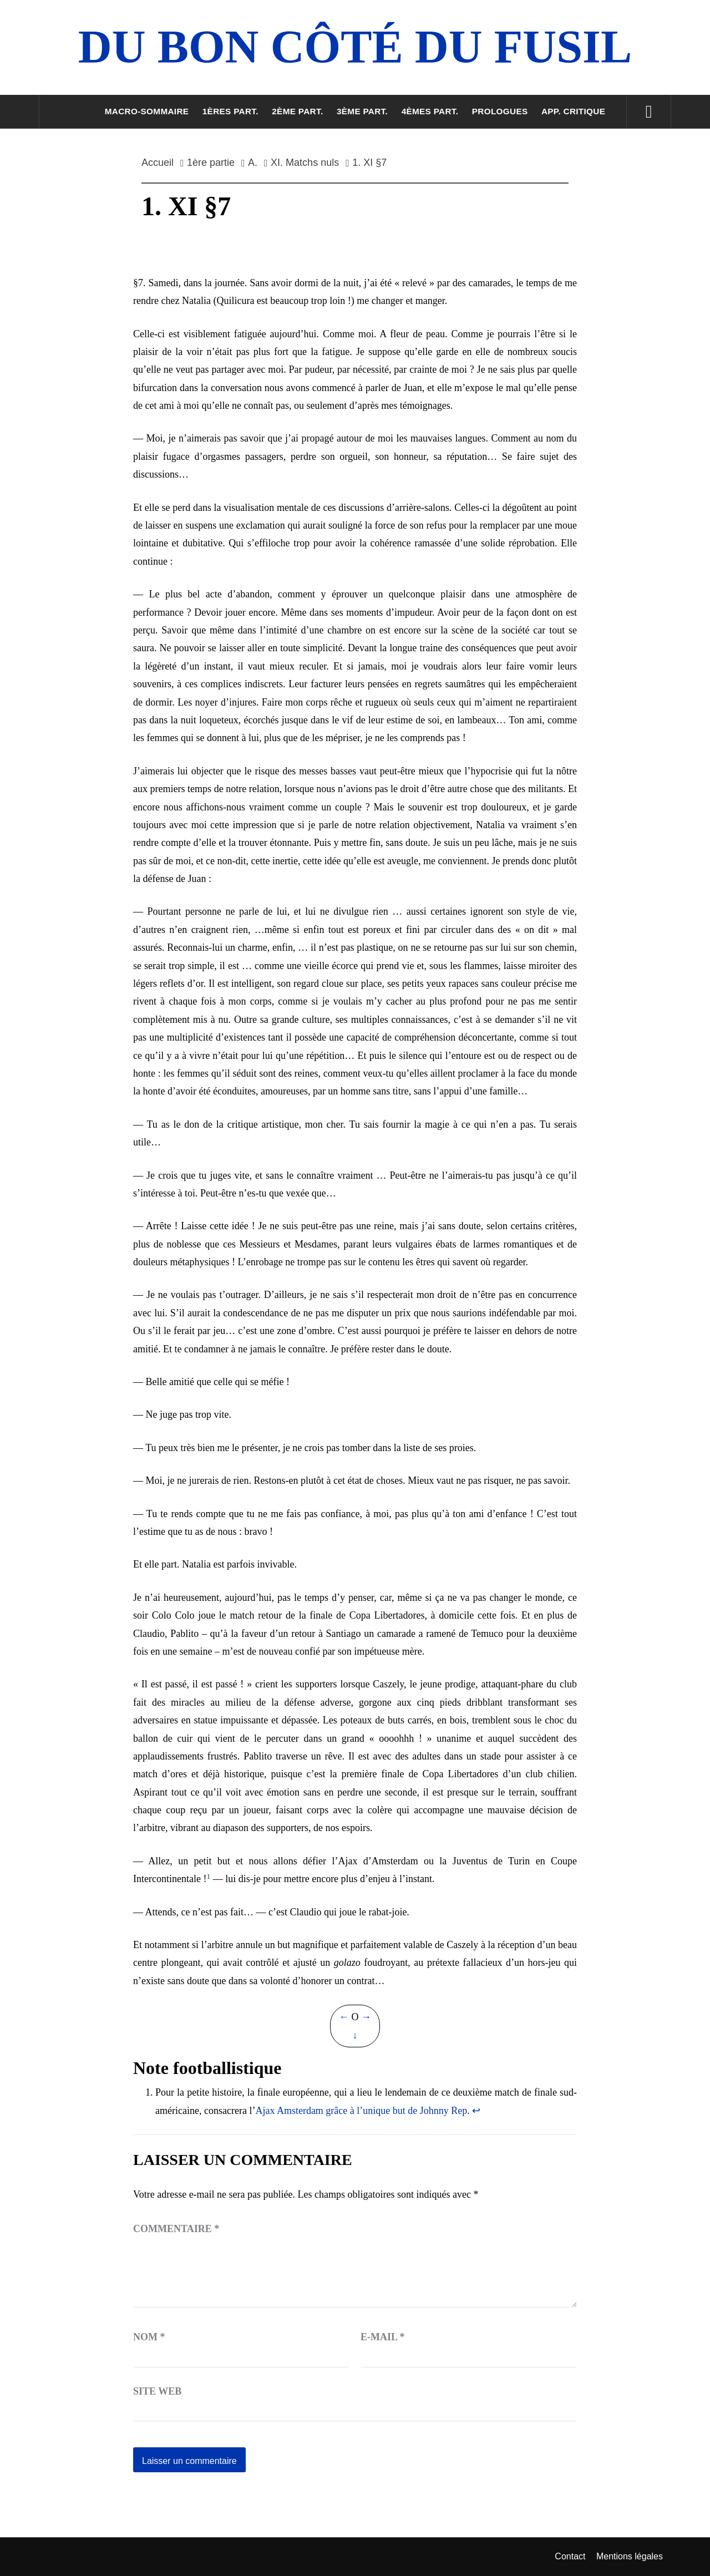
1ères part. (230, 111)
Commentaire (176, 2228)
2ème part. (297, 111)
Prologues (500, 111)
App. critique (573, 111)
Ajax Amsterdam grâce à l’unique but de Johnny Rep (361, 2110)
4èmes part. (430, 111)
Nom (149, 2336)
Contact (570, 2556)
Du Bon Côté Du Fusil (355, 47)
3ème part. (362, 111)
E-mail (383, 2336)
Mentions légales (629, 2556)
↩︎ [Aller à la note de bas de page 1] (476, 2110)
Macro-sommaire (147, 111)
